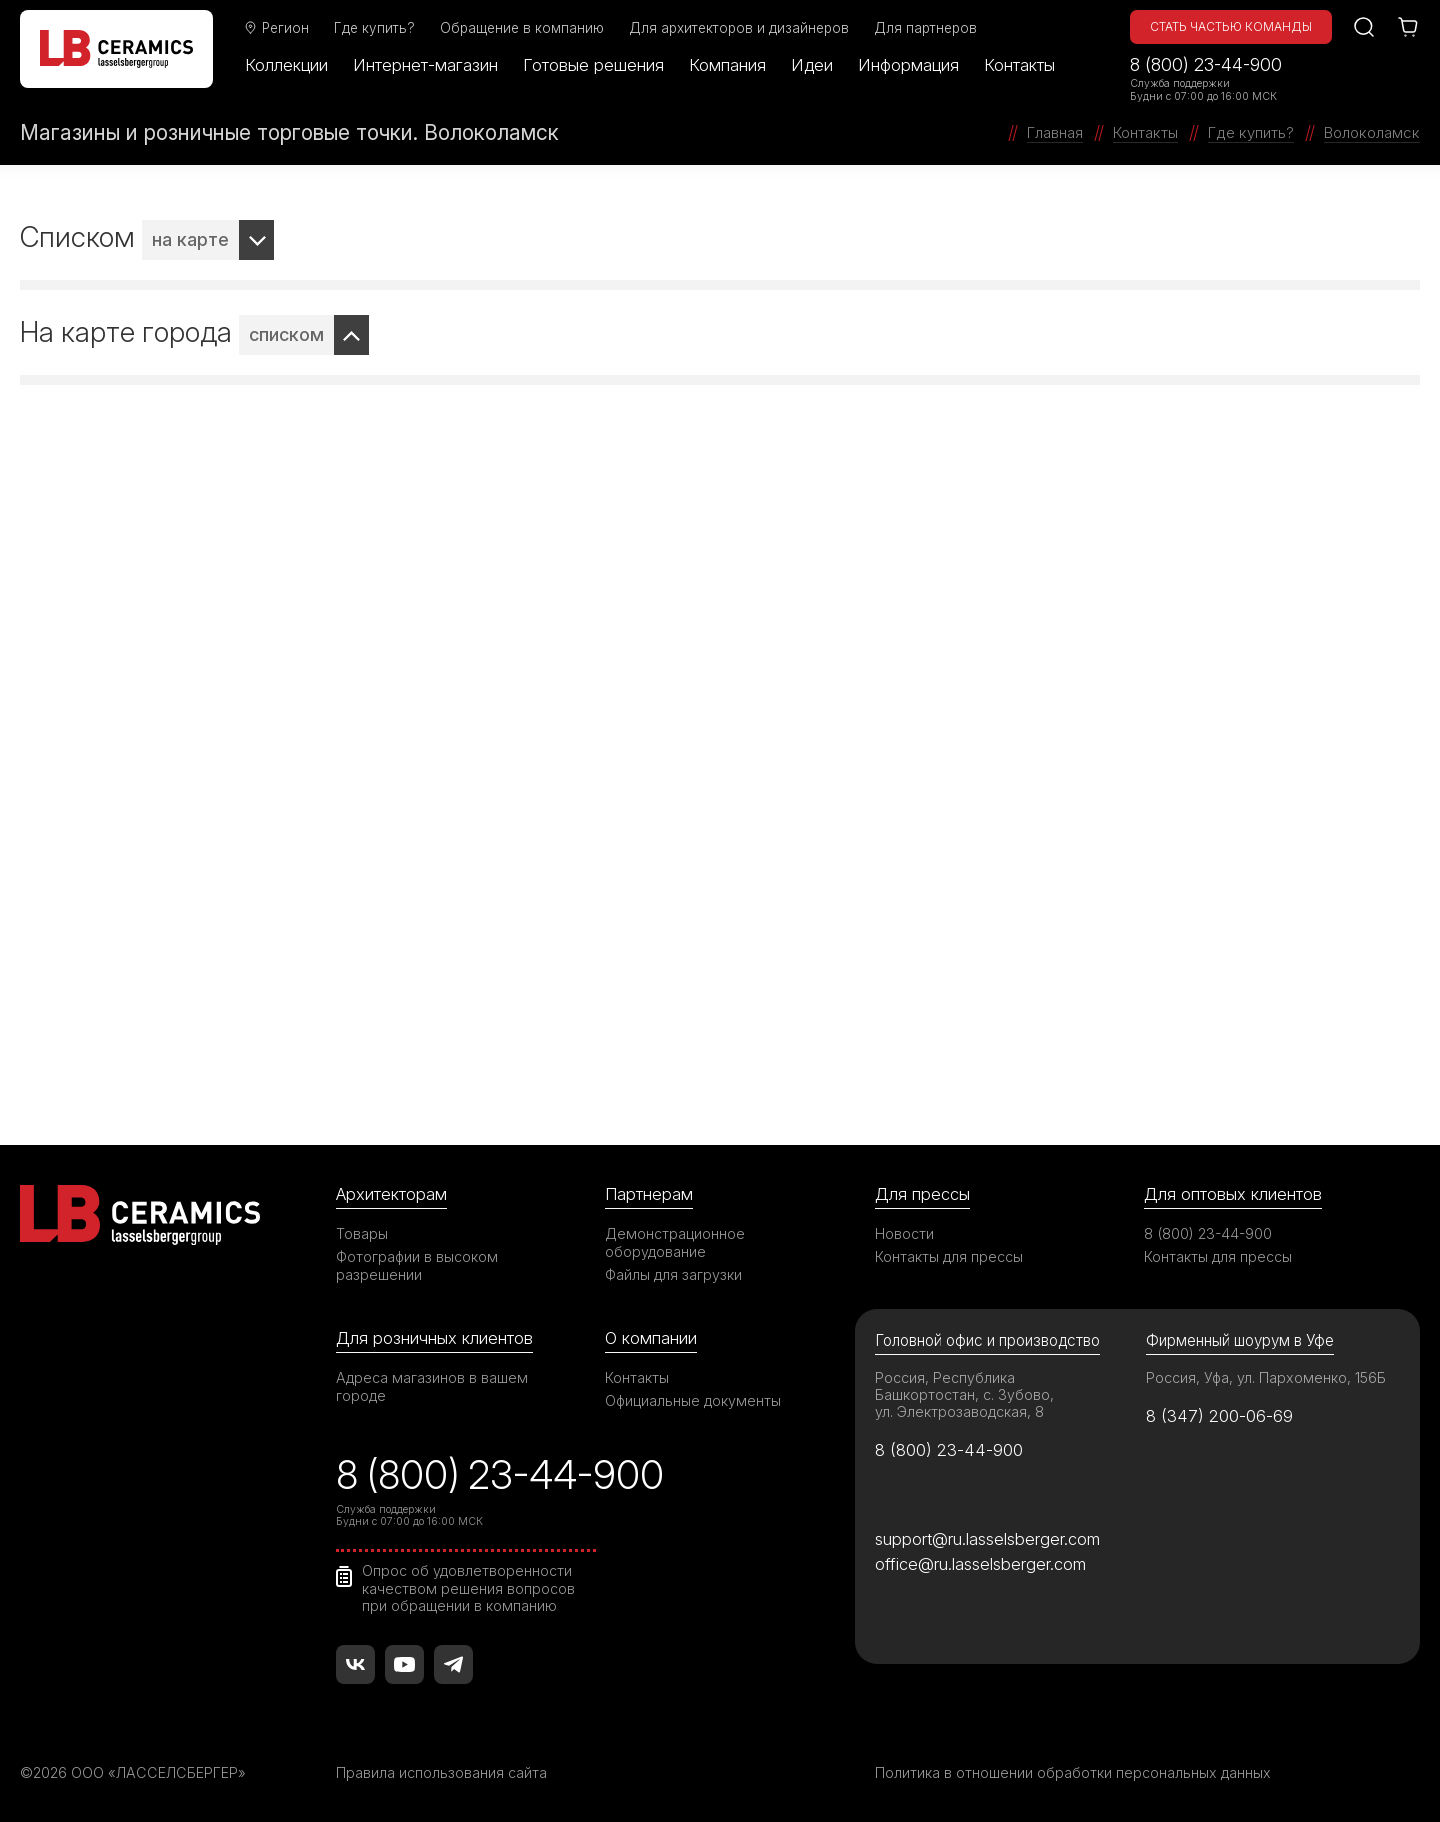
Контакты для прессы (949, 1256)
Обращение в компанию (522, 28)
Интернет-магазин (425, 65)
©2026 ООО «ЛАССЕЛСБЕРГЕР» (133, 1772)
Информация (908, 65)
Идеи (812, 65)
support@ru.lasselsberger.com (987, 1539)
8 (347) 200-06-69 (1219, 1416)
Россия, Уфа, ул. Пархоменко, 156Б (1266, 1377)
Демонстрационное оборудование (675, 1242)
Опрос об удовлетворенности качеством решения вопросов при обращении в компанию (468, 1588)
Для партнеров (925, 28)
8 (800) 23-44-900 (1206, 64)
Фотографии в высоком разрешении (417, 1265)
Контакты (1019, 65)
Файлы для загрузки (673, 1274)
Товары (362, 1233)
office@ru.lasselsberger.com (980, 1564)
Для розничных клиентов (434, 1338)
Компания (727, 65)
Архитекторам (391, 1194)
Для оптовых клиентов (1233, 1194)
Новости (904, 1233)
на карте (190, 239)
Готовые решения (593, 65)
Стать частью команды (1231, 26)
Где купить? (374, 28)
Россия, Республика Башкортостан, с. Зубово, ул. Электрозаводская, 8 (964, 1394)
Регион (276, 28)
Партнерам (649, 1194)
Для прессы (922, 1194)
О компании (651, 1338)
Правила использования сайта (441, 1772)
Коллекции (286, 65)
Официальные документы (693, 1400)
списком (286, 334)
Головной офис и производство (987, 1340)
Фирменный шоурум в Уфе (1240, 1340)
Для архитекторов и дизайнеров (739, 28)
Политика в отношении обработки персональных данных (1073, 1772)
